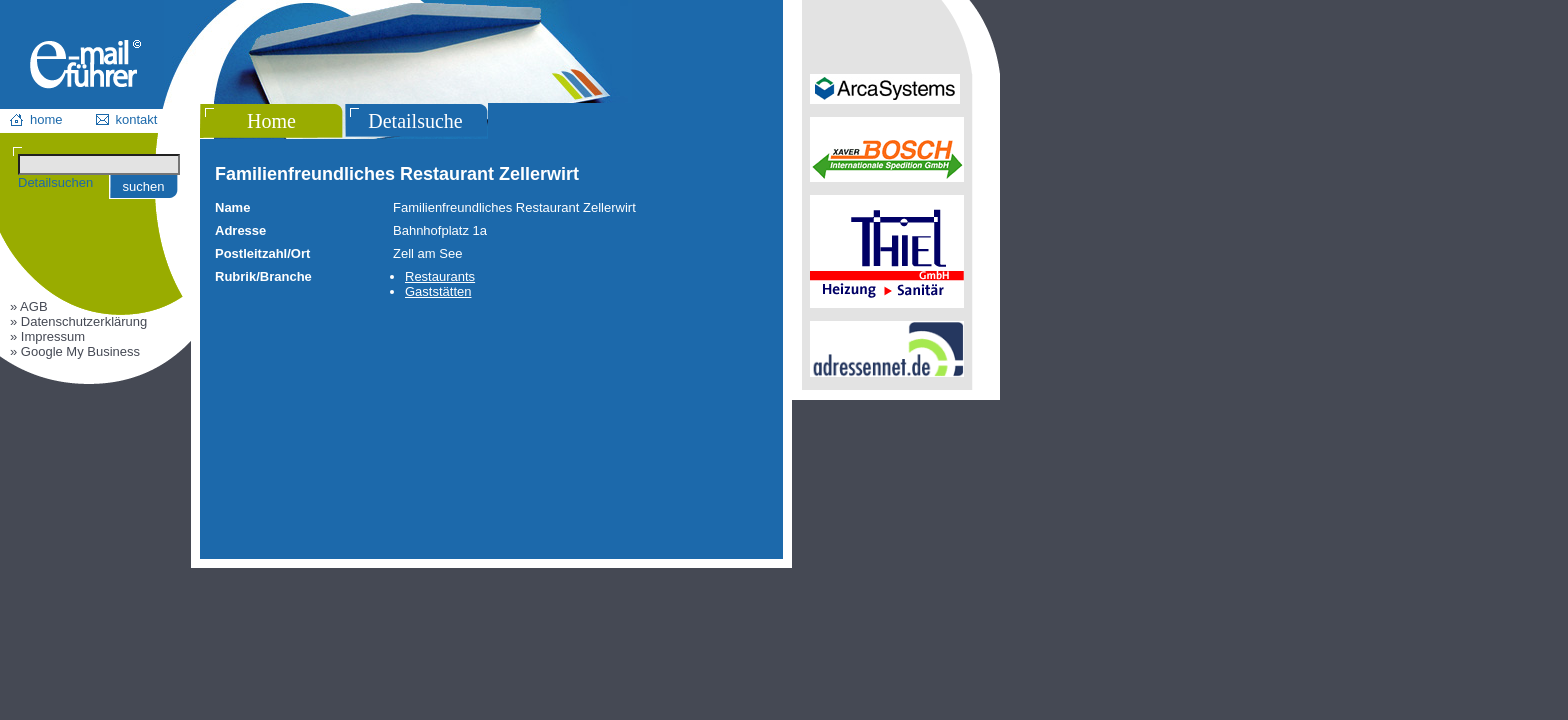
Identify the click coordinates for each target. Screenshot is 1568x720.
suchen (144, 186)
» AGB (29, 306)
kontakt (137, 119)
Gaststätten (438, 291)
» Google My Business (75, 351)
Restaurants (440, 276)
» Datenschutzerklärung (78, 321)
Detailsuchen (55, 182)
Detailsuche (415, 121)
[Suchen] (99, 164)
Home (271, 121)
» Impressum (47, 336)
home (46, 119)
